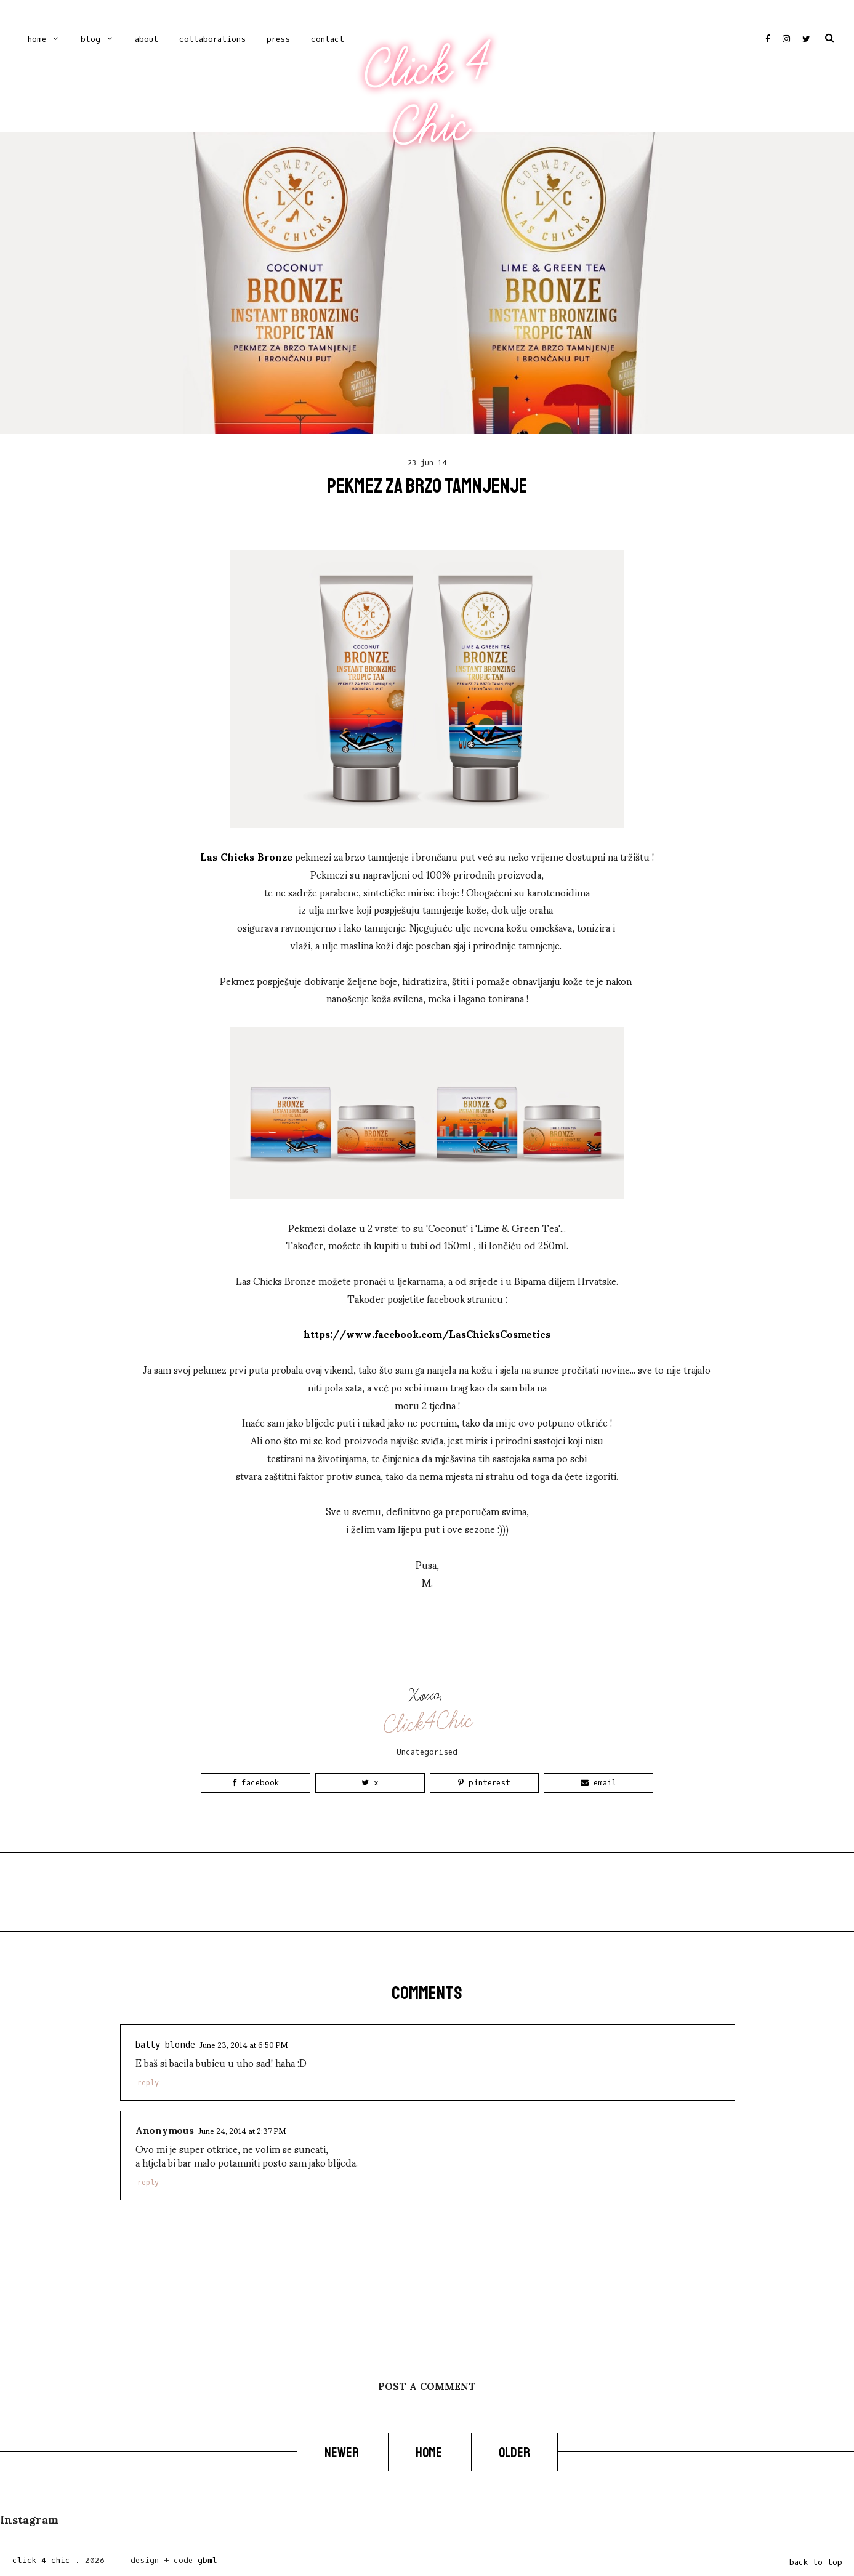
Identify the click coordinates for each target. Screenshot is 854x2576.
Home (37, 39)
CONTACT (327, 39)
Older (514, 2452)
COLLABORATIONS (212, 39)
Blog (90, 39)
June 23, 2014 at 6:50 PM (243, 2044)
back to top (815, 2562)
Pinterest (484, 1782)
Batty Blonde (165, 2045)
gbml (207, 2560)
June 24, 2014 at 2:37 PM (242, 2130)
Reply (148, 2083)
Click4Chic (427, 1723)
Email (599, 1782)
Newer (342, 2452)
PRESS (278, 39)
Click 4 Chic (427, 96)
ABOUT (146, 39)
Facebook (255, 1782)
